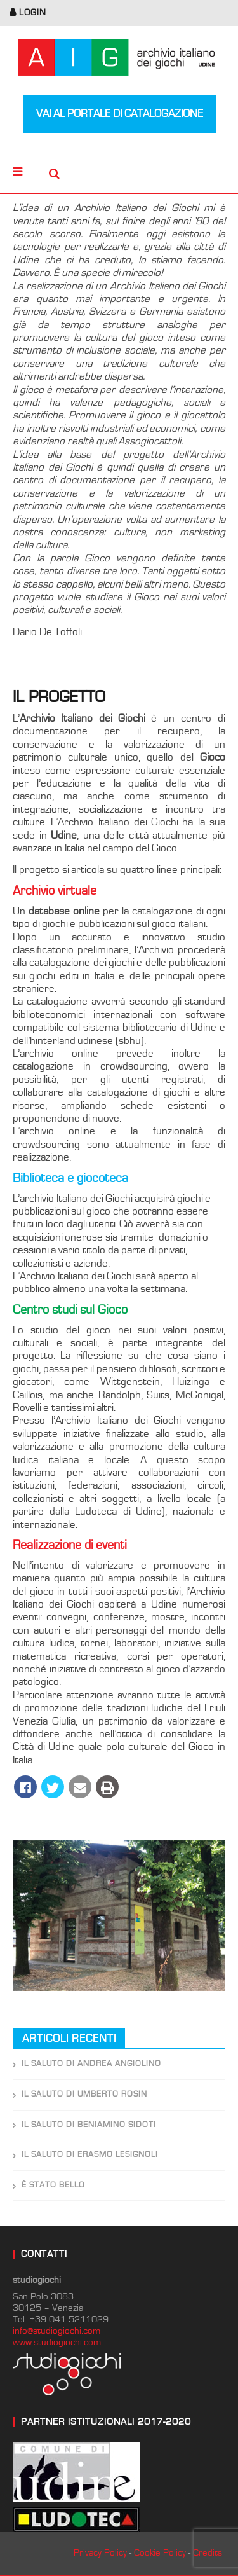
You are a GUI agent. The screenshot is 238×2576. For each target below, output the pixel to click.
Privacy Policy (100, 2552)
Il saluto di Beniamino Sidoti (89, 2125)
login (32, 13)
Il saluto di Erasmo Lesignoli (90, 2154)
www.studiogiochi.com (57, 2342)
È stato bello (53, 2185)
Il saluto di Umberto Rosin (84, 2094)
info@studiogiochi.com (56, 2330)
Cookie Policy (160, 2552)
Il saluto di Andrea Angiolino (91, 2064)
